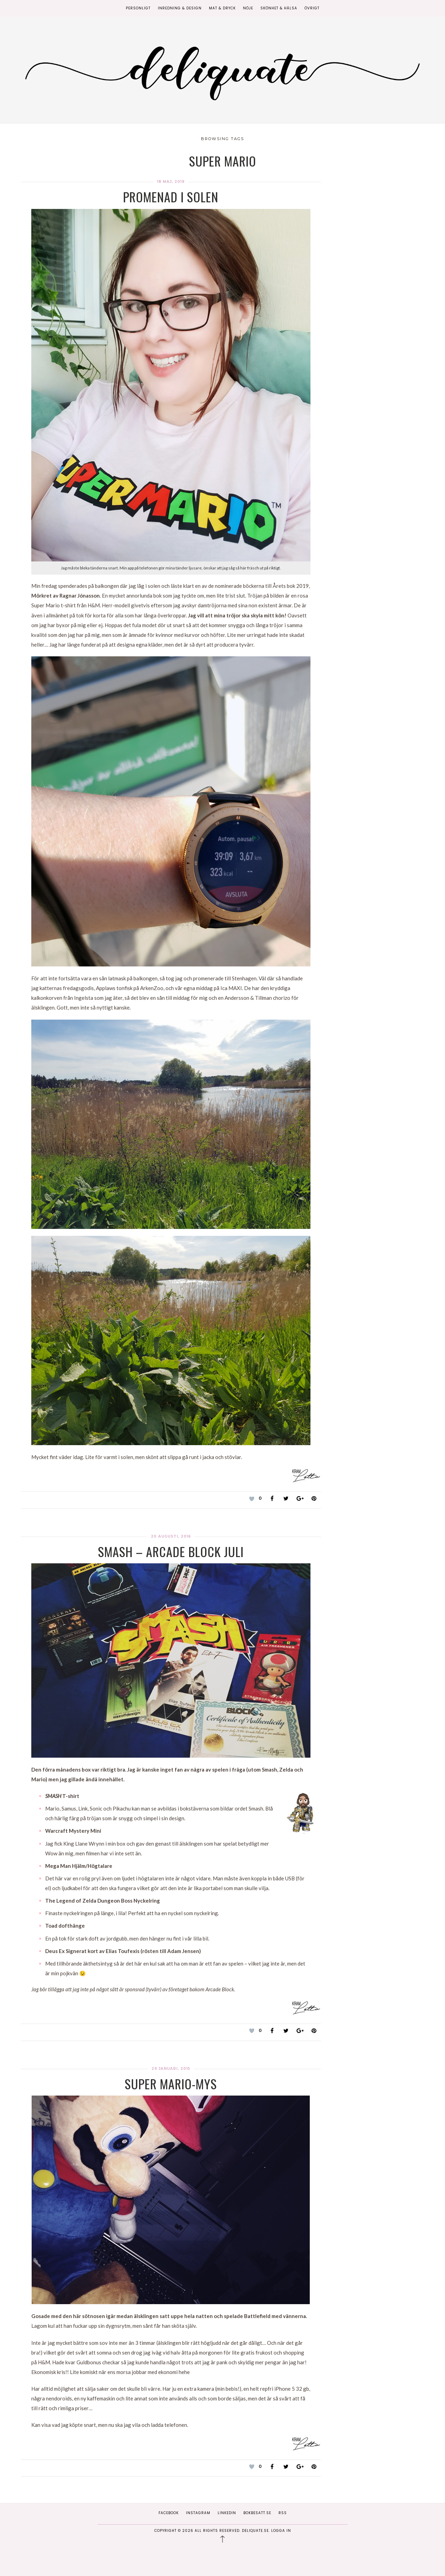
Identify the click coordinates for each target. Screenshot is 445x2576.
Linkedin (227, 2513)
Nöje (248, 8)
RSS (282, 2513)
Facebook (169, 2513)
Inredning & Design (180, 8)
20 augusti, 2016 (171, 1536)
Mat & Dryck (222, 8)
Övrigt (312, 8)
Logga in (281, 2530)
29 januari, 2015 (171, 2068)
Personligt (138, 8)
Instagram (198, 2513)
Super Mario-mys (171, 2083)
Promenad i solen (170, 196)
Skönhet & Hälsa (278, 8)
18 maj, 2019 (171, 181)
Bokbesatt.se (257, 2513)
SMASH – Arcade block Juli (171, 1551)
